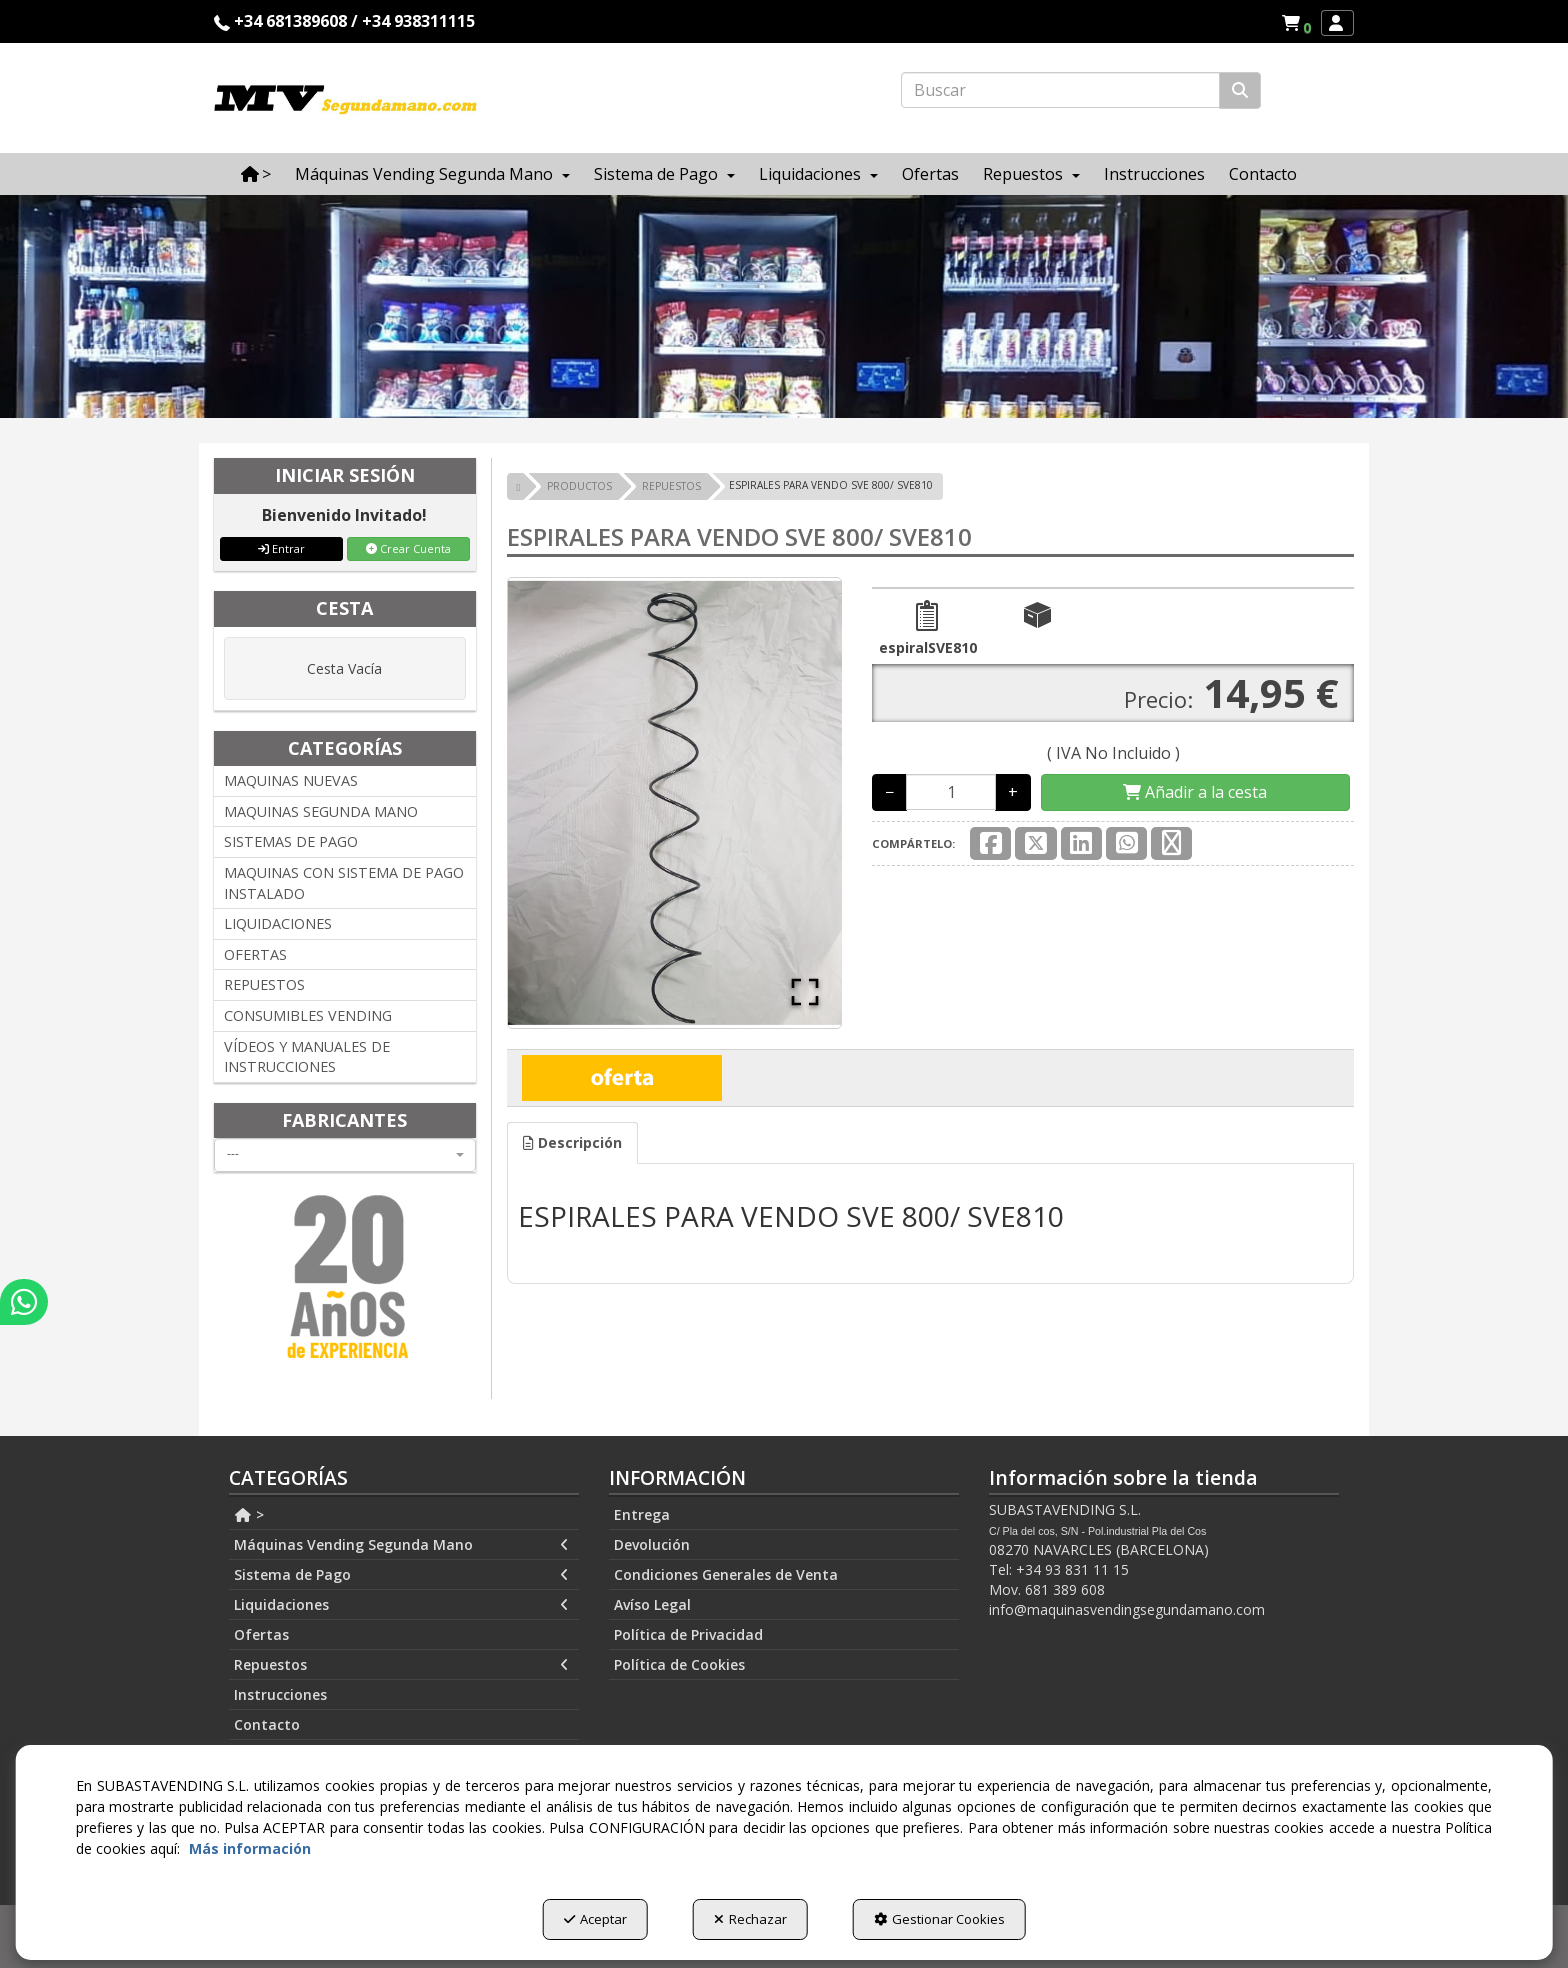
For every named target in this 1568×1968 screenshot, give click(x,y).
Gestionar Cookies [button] (939, 1919)
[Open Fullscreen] (805, 992)
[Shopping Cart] (1195, 792)
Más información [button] (250, 1848)
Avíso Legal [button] (652, 1604)
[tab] (572, 1143)
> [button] (249, 1514)
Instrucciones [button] (280, 1694)
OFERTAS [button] (255, 954)
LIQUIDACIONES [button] (278, 923)
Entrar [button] (281, 548)
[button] (1299, 23)
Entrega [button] (642, 1514)
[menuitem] (1296, 23)
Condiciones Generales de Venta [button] (726, 1574)
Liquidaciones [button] (401, 1605)
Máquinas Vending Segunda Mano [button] (401, 1545)
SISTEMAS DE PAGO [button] (291, 841)
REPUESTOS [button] (264, 984)
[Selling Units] (951, 792)
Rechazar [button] (750, 1919)
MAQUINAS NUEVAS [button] (291, 780)
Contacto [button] (267, 1724)
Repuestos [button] (401, 1665)
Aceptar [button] (595, 1919)
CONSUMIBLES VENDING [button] (308, 1015)
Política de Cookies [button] (679, 1664)
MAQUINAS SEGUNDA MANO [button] (321, 811)
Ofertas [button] (261, 1634)
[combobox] (345, 1155)
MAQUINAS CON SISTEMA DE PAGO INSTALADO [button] (344, 883)
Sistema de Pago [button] (401, 1575)
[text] (1060, 90)
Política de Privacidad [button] (688, 1634)
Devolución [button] (652, 1544)
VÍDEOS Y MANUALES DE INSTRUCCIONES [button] (307, 1057)
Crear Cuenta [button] (408, 548)
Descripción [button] (572, 1142)
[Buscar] (1240, 90)
